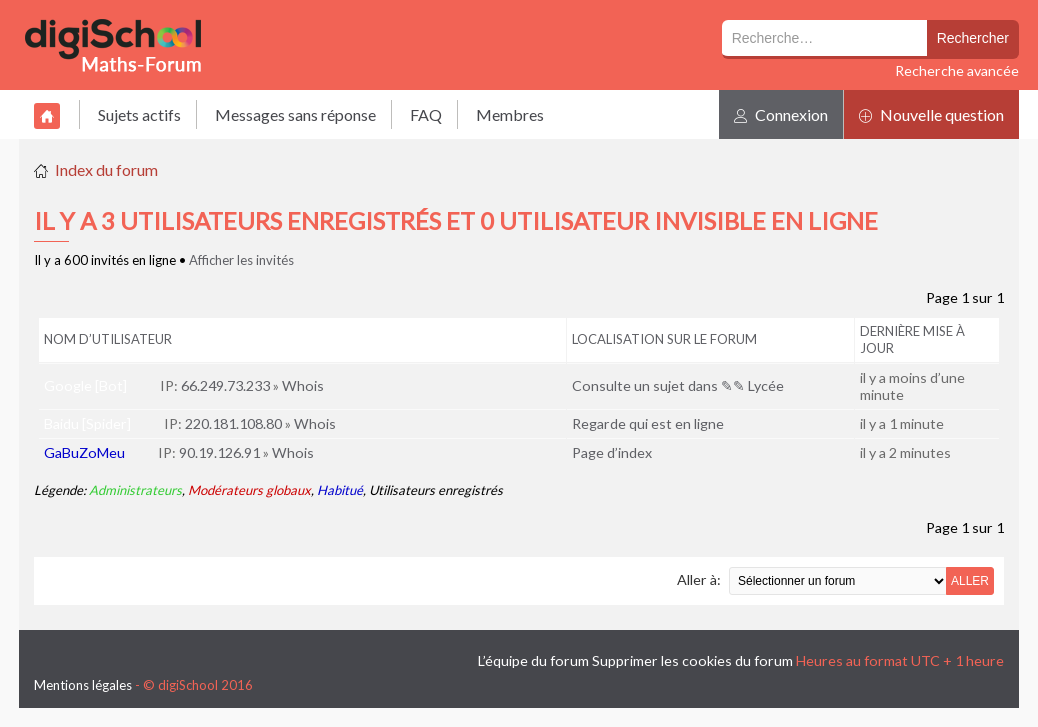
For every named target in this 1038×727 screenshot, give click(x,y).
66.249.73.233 (225, 385)
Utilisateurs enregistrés (436, 490)
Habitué (340, 490)
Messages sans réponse (295, 114)
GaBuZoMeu (84, 452)
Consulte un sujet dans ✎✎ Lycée (678, 385)
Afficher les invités (241, 260)
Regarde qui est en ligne (648, 423)
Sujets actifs (139, 114)
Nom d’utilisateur (108, 339)
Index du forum (106, 169)
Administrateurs (135, 490)
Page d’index (612, 452)
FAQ (426, 114)
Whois (303, 385)
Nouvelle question (931, 114)
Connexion (781, 114)
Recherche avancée (957, 70)
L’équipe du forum (533, 660)
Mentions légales (83, 685)
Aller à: (699, 579)
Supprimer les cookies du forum (692, 660)
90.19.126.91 (219, 452)
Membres (510, 114)
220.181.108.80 (233, 423)
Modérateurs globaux (249, 490)
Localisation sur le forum (664, 339)
